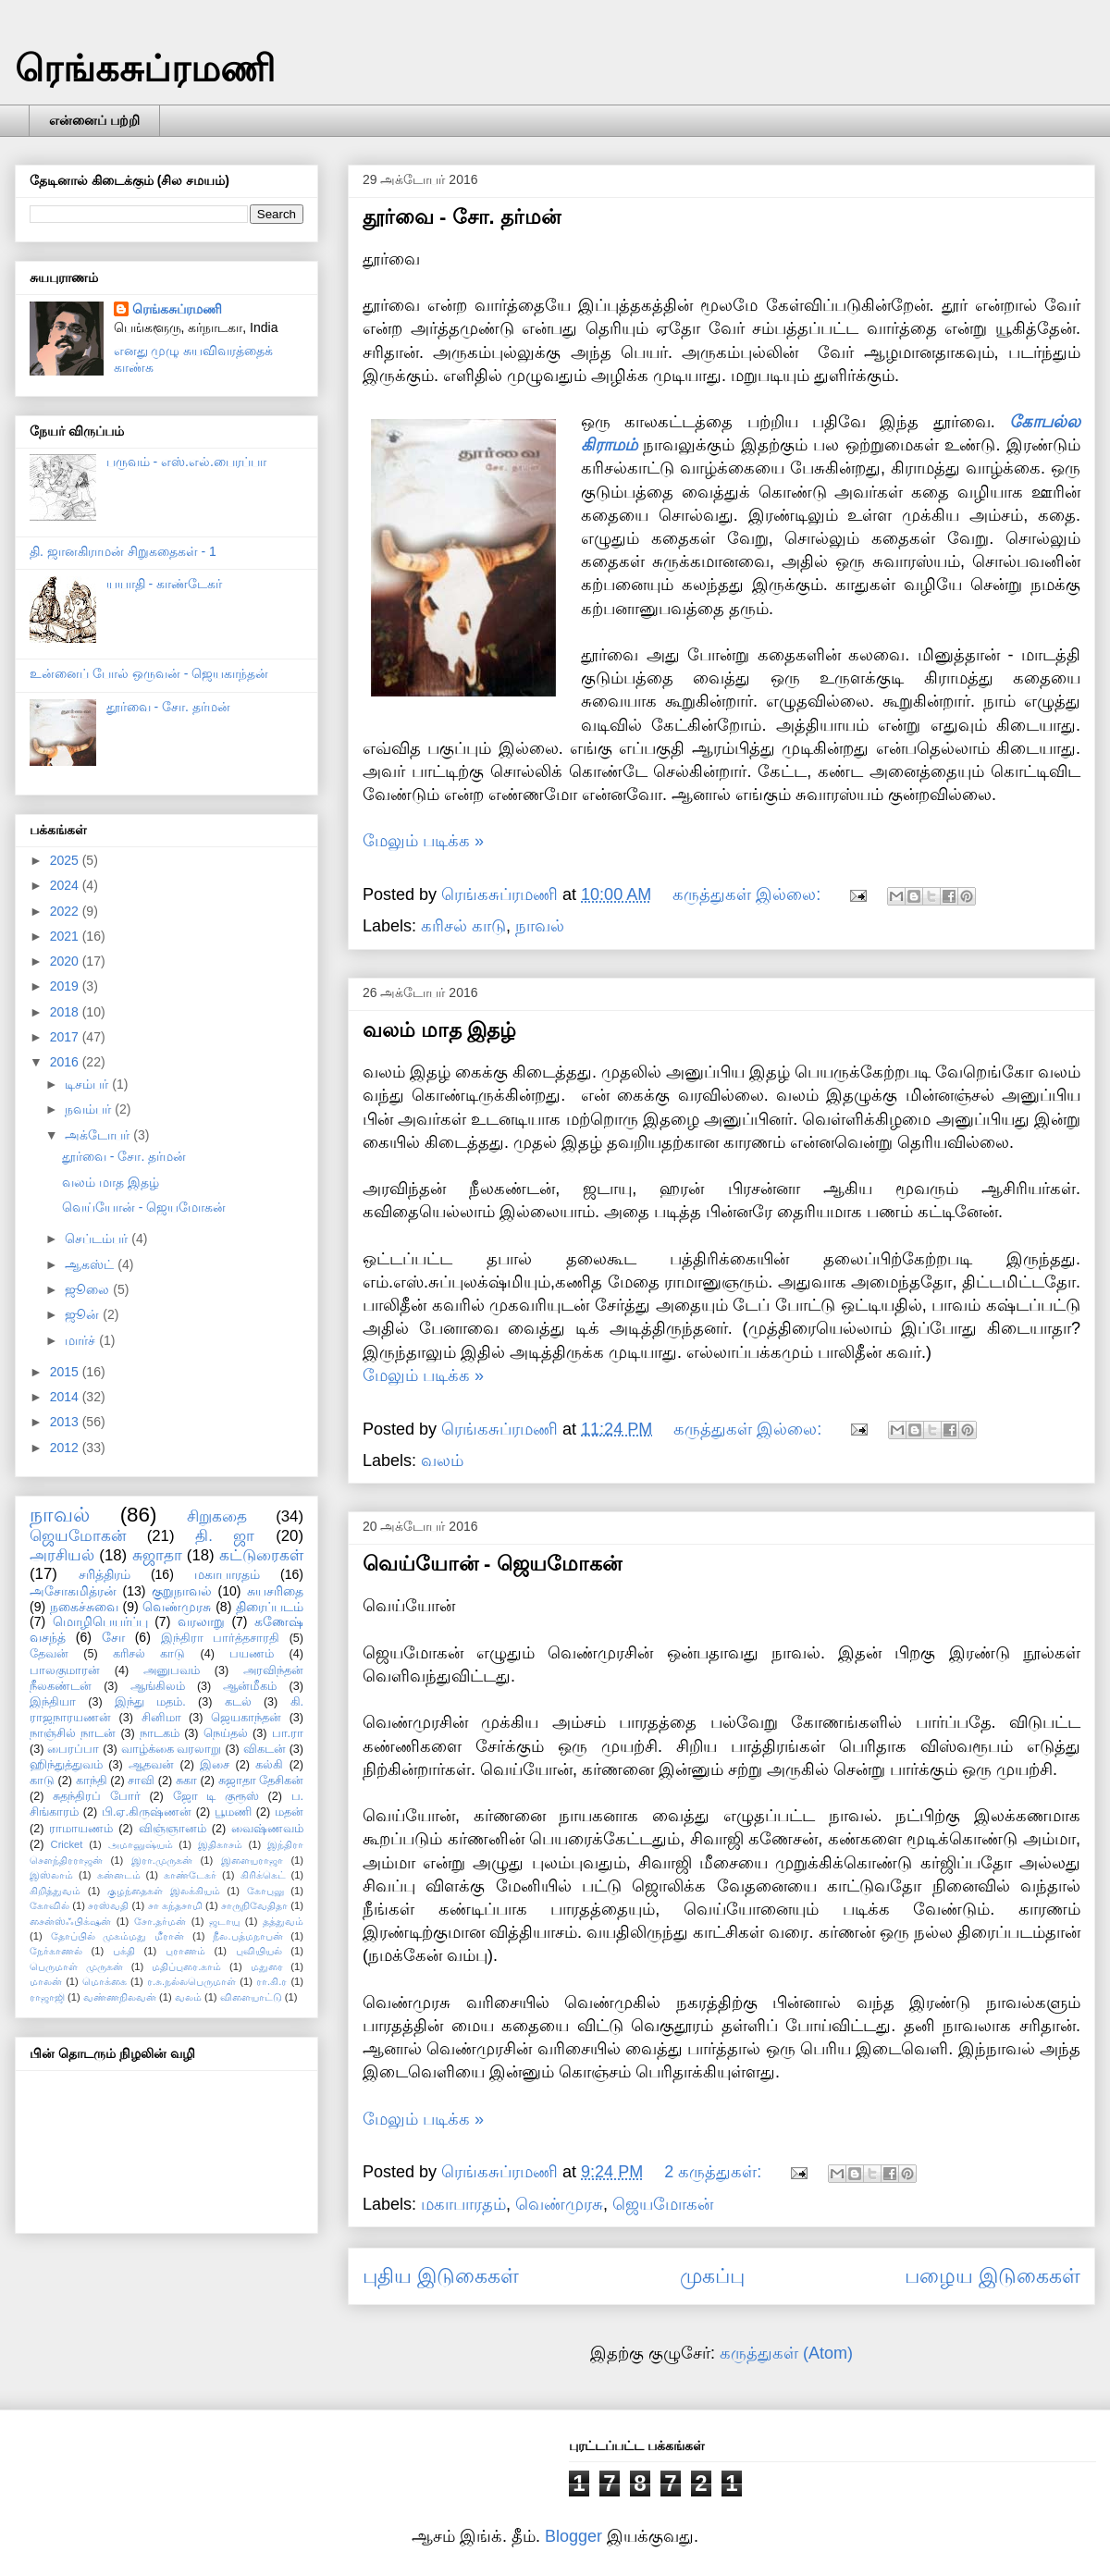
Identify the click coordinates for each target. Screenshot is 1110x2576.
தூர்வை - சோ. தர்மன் (462, 216)
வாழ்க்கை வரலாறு (171, 1749)
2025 (66, 860)
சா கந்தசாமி (175, 1905)
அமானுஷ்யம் (140, 1844)
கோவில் (49, 1905)
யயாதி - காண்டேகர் (164, 583)
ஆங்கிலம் (157, 1686)
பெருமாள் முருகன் (76, 1966)
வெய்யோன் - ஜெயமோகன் (492, 1563)
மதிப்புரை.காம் (186, 1966)
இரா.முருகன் (161, 1860)
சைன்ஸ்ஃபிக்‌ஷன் (70, 1921)
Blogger (573, 2536)
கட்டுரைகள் (261, 1555)
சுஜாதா (157, 1555)
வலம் (442, 1460)
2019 (66, 986)
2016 (66, 1061)
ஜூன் (84, 1314)
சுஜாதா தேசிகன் (261, 1780)
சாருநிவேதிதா (254, 1905)
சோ (113, 1637)
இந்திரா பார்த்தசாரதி (220, 1638)
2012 (66, 1447)
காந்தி (91, 1780)
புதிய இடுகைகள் (441, 2275)
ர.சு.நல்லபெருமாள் (191, 1981)
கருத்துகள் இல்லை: (748, 894)
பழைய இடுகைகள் (992, 2275)
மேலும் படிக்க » (423, 841)
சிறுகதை (217, 1516)
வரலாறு (201, 1621)
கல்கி (269, 1764)
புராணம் (185, 1950)
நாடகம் (159, 1733)
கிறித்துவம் (55, 1890)
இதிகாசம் (220, 1844)
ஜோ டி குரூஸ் (216, 1796)
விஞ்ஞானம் (172, 1828)
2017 (66, 1036)
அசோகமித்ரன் (73, 1591)
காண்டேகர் (190, 1874)
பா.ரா (288, 1733)
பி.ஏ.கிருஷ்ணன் (146, 1812)
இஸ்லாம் (51, 1874)
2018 (66, 1012)
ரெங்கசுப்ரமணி (145, 68)
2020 (66, 961)
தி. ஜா (224, 1536)
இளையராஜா (252, 1860)
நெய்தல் (226, 1733)
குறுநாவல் (182, 1591)
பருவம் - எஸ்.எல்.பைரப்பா (186, 461)
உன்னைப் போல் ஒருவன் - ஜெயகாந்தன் (149, 673)
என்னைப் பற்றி (94, 120)
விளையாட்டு (251, 1997)
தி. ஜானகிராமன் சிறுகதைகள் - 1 (123, 551)
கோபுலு (265, 1890)
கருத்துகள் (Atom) (786, 2353)
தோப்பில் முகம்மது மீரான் (118, 1935)
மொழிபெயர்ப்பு (100, 1621)
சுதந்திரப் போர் (97, 1796)
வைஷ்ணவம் (267, 1828)
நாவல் (539, 926)
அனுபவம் (171, 1670)
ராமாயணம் (81, 1828)
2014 (66, 1396)
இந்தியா (53, 1701)
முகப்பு (712, 2275)
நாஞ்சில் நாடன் (73, 1733)
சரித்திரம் (104, 1574)
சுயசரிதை (275, 1591)
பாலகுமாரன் (65, 1670)
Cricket (67, 1844)
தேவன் (49, 1653)
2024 (66, 885)
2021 (66, 936)
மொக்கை (104, 1981)
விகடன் (264, 1749)
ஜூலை (89, 1289)
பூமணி (233, 1812)
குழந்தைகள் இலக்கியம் (163, 1890)
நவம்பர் (90, 1109)
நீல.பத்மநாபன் (247, 1935)
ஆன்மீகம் (250, 1686)
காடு (42, 1780)
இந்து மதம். (150, 1701)
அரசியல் (62, 1555)
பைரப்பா (73, 1749)
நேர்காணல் (56, 1950)
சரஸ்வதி (108, 1905)
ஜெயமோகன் (662, 2204)
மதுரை (267, 1966)
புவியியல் (259, 1950)
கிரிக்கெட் (263, 1874)
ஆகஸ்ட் (91, 1264)
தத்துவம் (283, 1921)
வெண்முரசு (559, 2204)
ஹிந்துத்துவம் (66, 1764)
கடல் (238, 1701)
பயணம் (251, 1653)
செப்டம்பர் (98, 1238)
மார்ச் (82, 1340)
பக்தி (124, 1950)
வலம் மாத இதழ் (439, 1029)
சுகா (186, 1780)
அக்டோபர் (99, 1135)
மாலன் (46, 1981)
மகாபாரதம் (463, 2204)
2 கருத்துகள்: (715, 2172)
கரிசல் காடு (463, 926)
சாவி (141, 1780)
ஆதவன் (151, 1764)
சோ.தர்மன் (160, 1921)
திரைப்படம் (269, 1606)
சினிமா (161, 1717)
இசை (214, 1764)
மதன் (289, 1812)
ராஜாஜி (47, 1997)
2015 (66, 1371)
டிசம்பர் (88, 1084)
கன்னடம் (119, 1874)
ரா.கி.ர (271, 1981)
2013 (66, 1421)
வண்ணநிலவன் (119, 1997)
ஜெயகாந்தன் (246, 1717)
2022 (66, 911)
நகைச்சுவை (84, 1606)
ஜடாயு (224, 1921)
